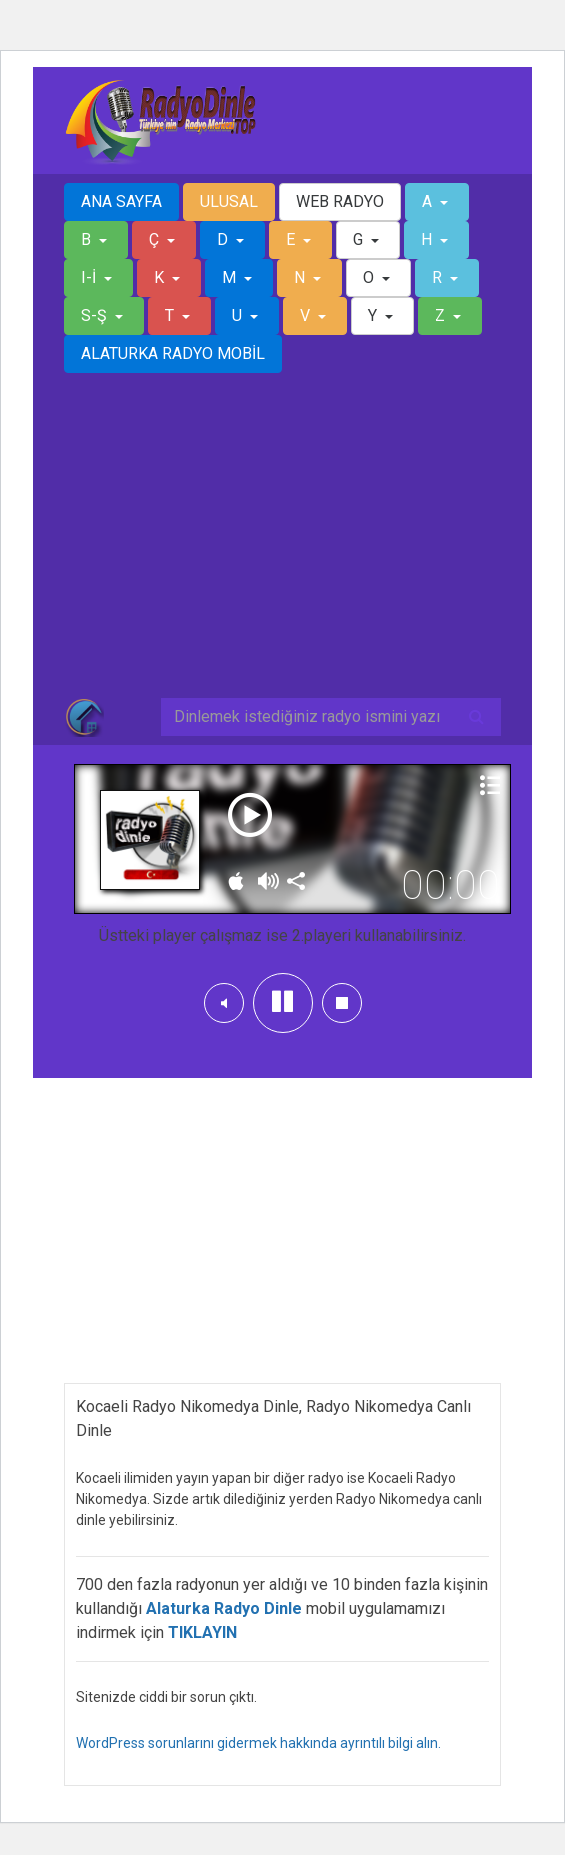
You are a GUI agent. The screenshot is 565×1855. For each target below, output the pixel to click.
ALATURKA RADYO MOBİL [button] (173, 353)
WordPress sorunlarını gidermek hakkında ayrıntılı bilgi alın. (258, 1743)
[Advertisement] (282, 547)
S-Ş (96, 315)
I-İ (90, 277)
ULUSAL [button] (229, 201)
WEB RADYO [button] (340, 201)
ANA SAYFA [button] (121, 201)
